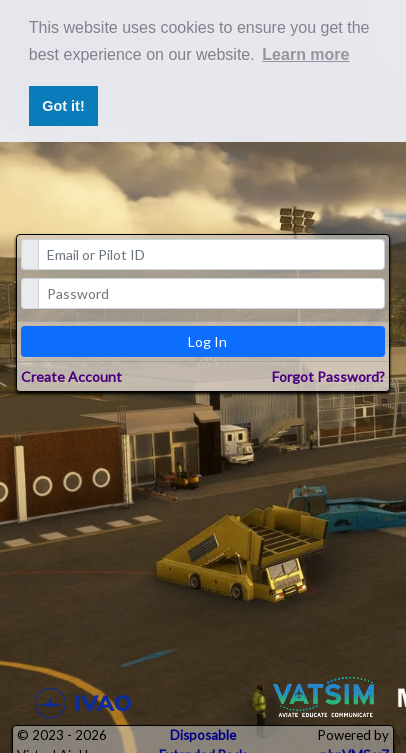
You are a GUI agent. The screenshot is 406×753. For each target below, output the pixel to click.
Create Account (71, 376)
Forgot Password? (328, 376)
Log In (207, 341)
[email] (211, 254)
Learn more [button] (305, 54)
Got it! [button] (63, 106)
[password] (211, 293)
